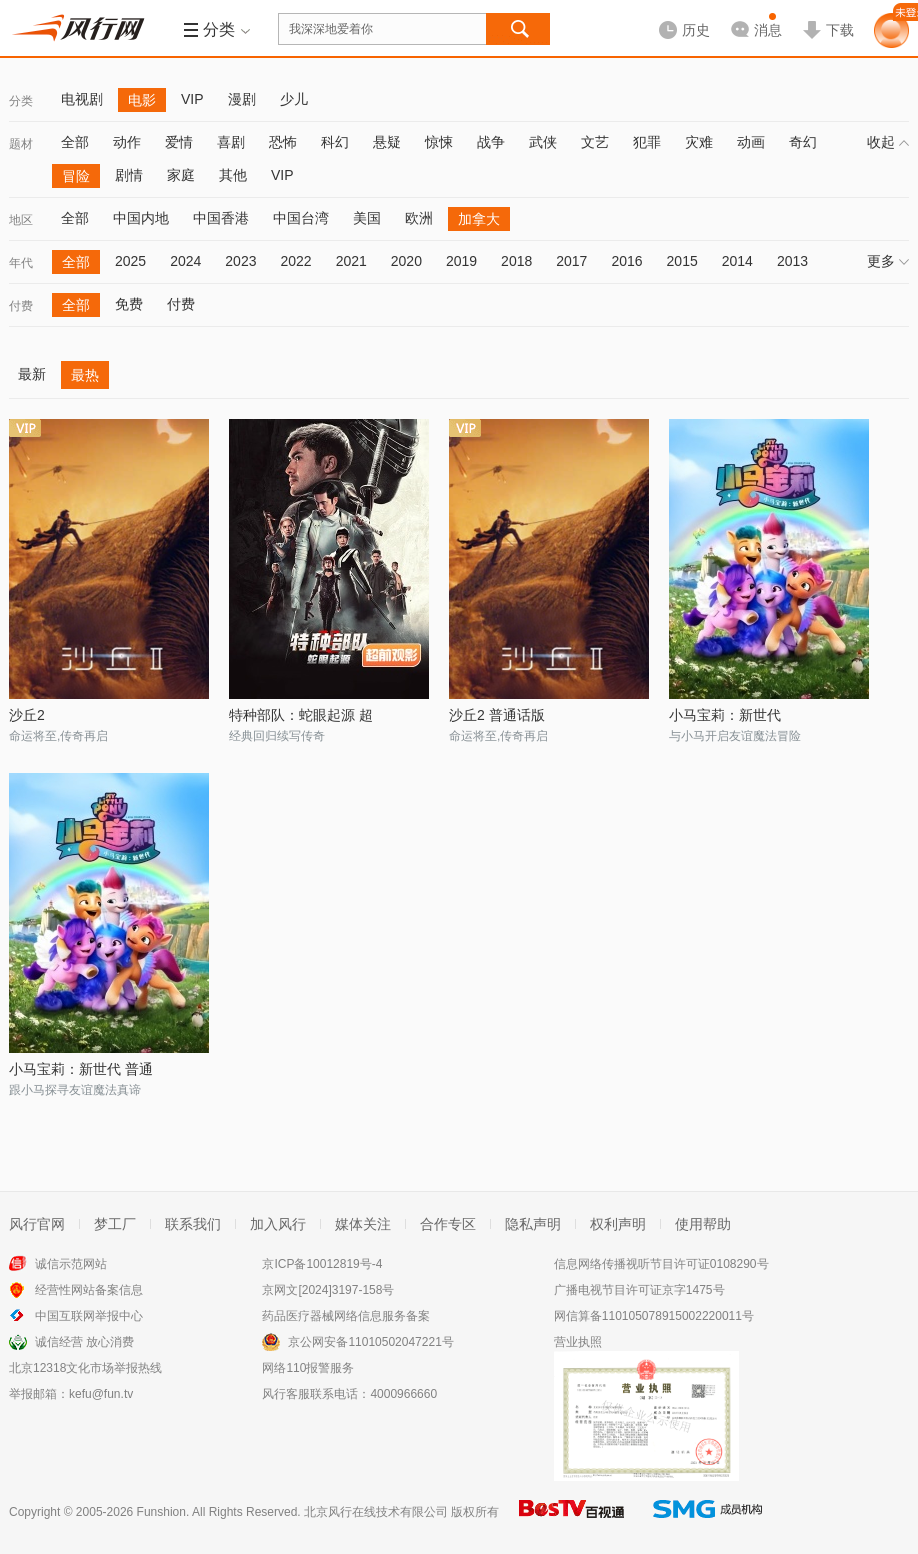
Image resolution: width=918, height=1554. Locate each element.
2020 (406, 261)
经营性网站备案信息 (89, 1290)
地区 (21, 220)
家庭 (181, 175)
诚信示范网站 (71, 1264)
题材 (21, 144)
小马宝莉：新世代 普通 (81, 1069)
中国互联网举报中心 (89, 1316)
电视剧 (82, 99)
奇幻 (803, 142)
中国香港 (221, 218)
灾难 (699, 142)
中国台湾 (301, 218)
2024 (185, 261)
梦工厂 (115, 1224)
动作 (127, 142)
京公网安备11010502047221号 (370, 1342)
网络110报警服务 (308, 1368)
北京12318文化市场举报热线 (85, 1368)
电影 (142, 100)
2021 (351, 261)
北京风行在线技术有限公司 (376, 1512)
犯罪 (647, 142)
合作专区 (448, 1224)
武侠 (543, 142)
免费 (129, 304)
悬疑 (387, 142)
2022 (295, 261)
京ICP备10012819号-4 (322, 1264)
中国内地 (141, 218)
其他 (233, 175)
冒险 (76, 176)
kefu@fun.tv (101, 1394)
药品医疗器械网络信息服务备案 (346, 1316)
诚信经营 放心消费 (84, 1342)
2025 (130, 261)
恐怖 (283, 142)
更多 (888, 261)
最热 (85, 375)
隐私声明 (533, 1224)
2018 (516, 261)
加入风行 (278, 1224)
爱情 (179, 142)
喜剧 (231, 142)
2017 (571, 261)
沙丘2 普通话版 (497, 715)
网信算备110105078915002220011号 (654, 1316)
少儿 (294, 99)
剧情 (129, 175)
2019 (461, 261)
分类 (21, 101)
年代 (21, 263)
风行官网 (37, 1224)
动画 (751, 142)
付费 (21, 306)
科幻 (335, 142)
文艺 (595, 142)
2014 (737, 261)
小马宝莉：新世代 (725, 715)
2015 (682, 261)
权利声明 (618, 1224)
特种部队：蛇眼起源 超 (301, 715)
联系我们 (193, 1224)
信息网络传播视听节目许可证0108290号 (661, 1264)
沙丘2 (27, 715)
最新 (32, 374)
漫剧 (242, 99)
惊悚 (439, 142)
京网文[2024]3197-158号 (328, 1290)
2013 (792, 261)
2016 (626, 261)
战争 (491, 142)
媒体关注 (363, 1224)
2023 (240, 261)
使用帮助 (703, 1224)
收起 (888, 142)
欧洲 (419, 218)
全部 (75, 142)
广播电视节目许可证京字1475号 (639, 1290)
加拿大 (479, 219)
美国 (367, 218)
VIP (192, 99)
